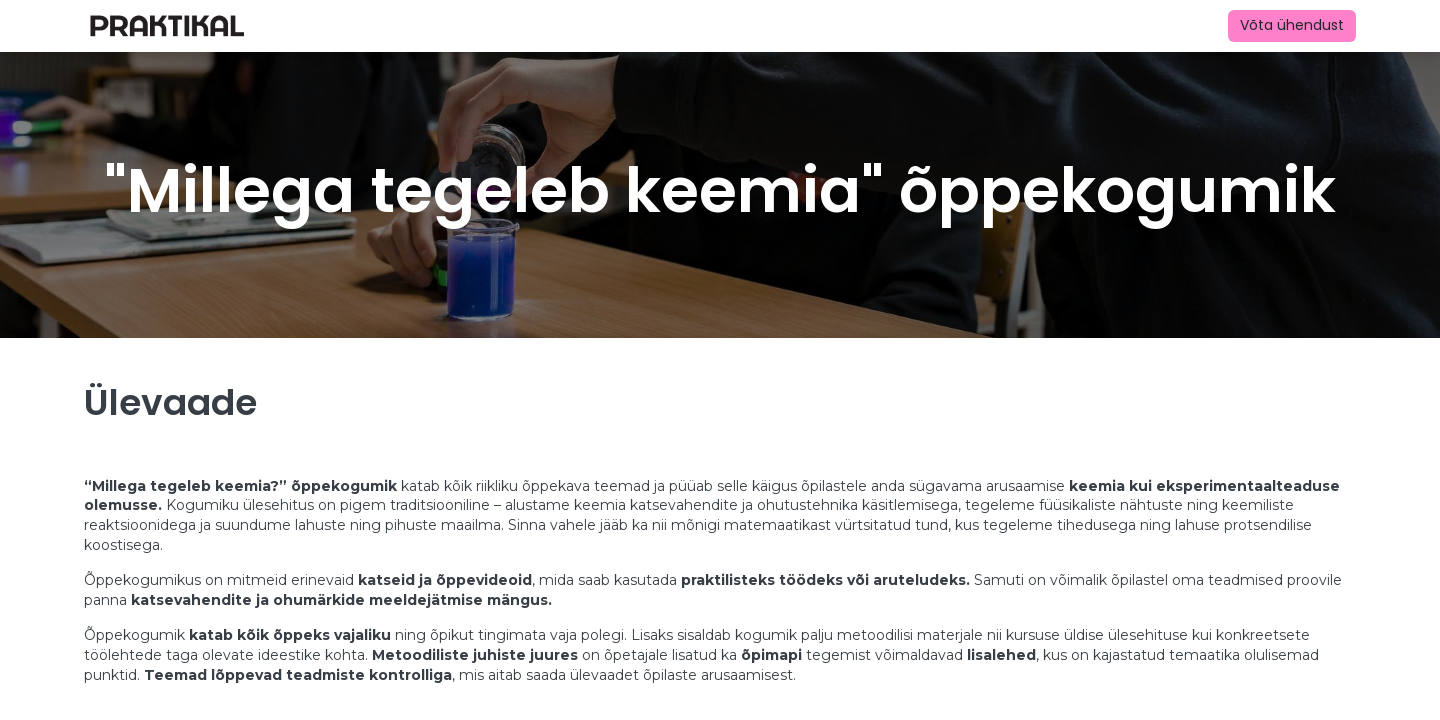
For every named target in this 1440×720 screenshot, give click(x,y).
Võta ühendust (1292, 25)
